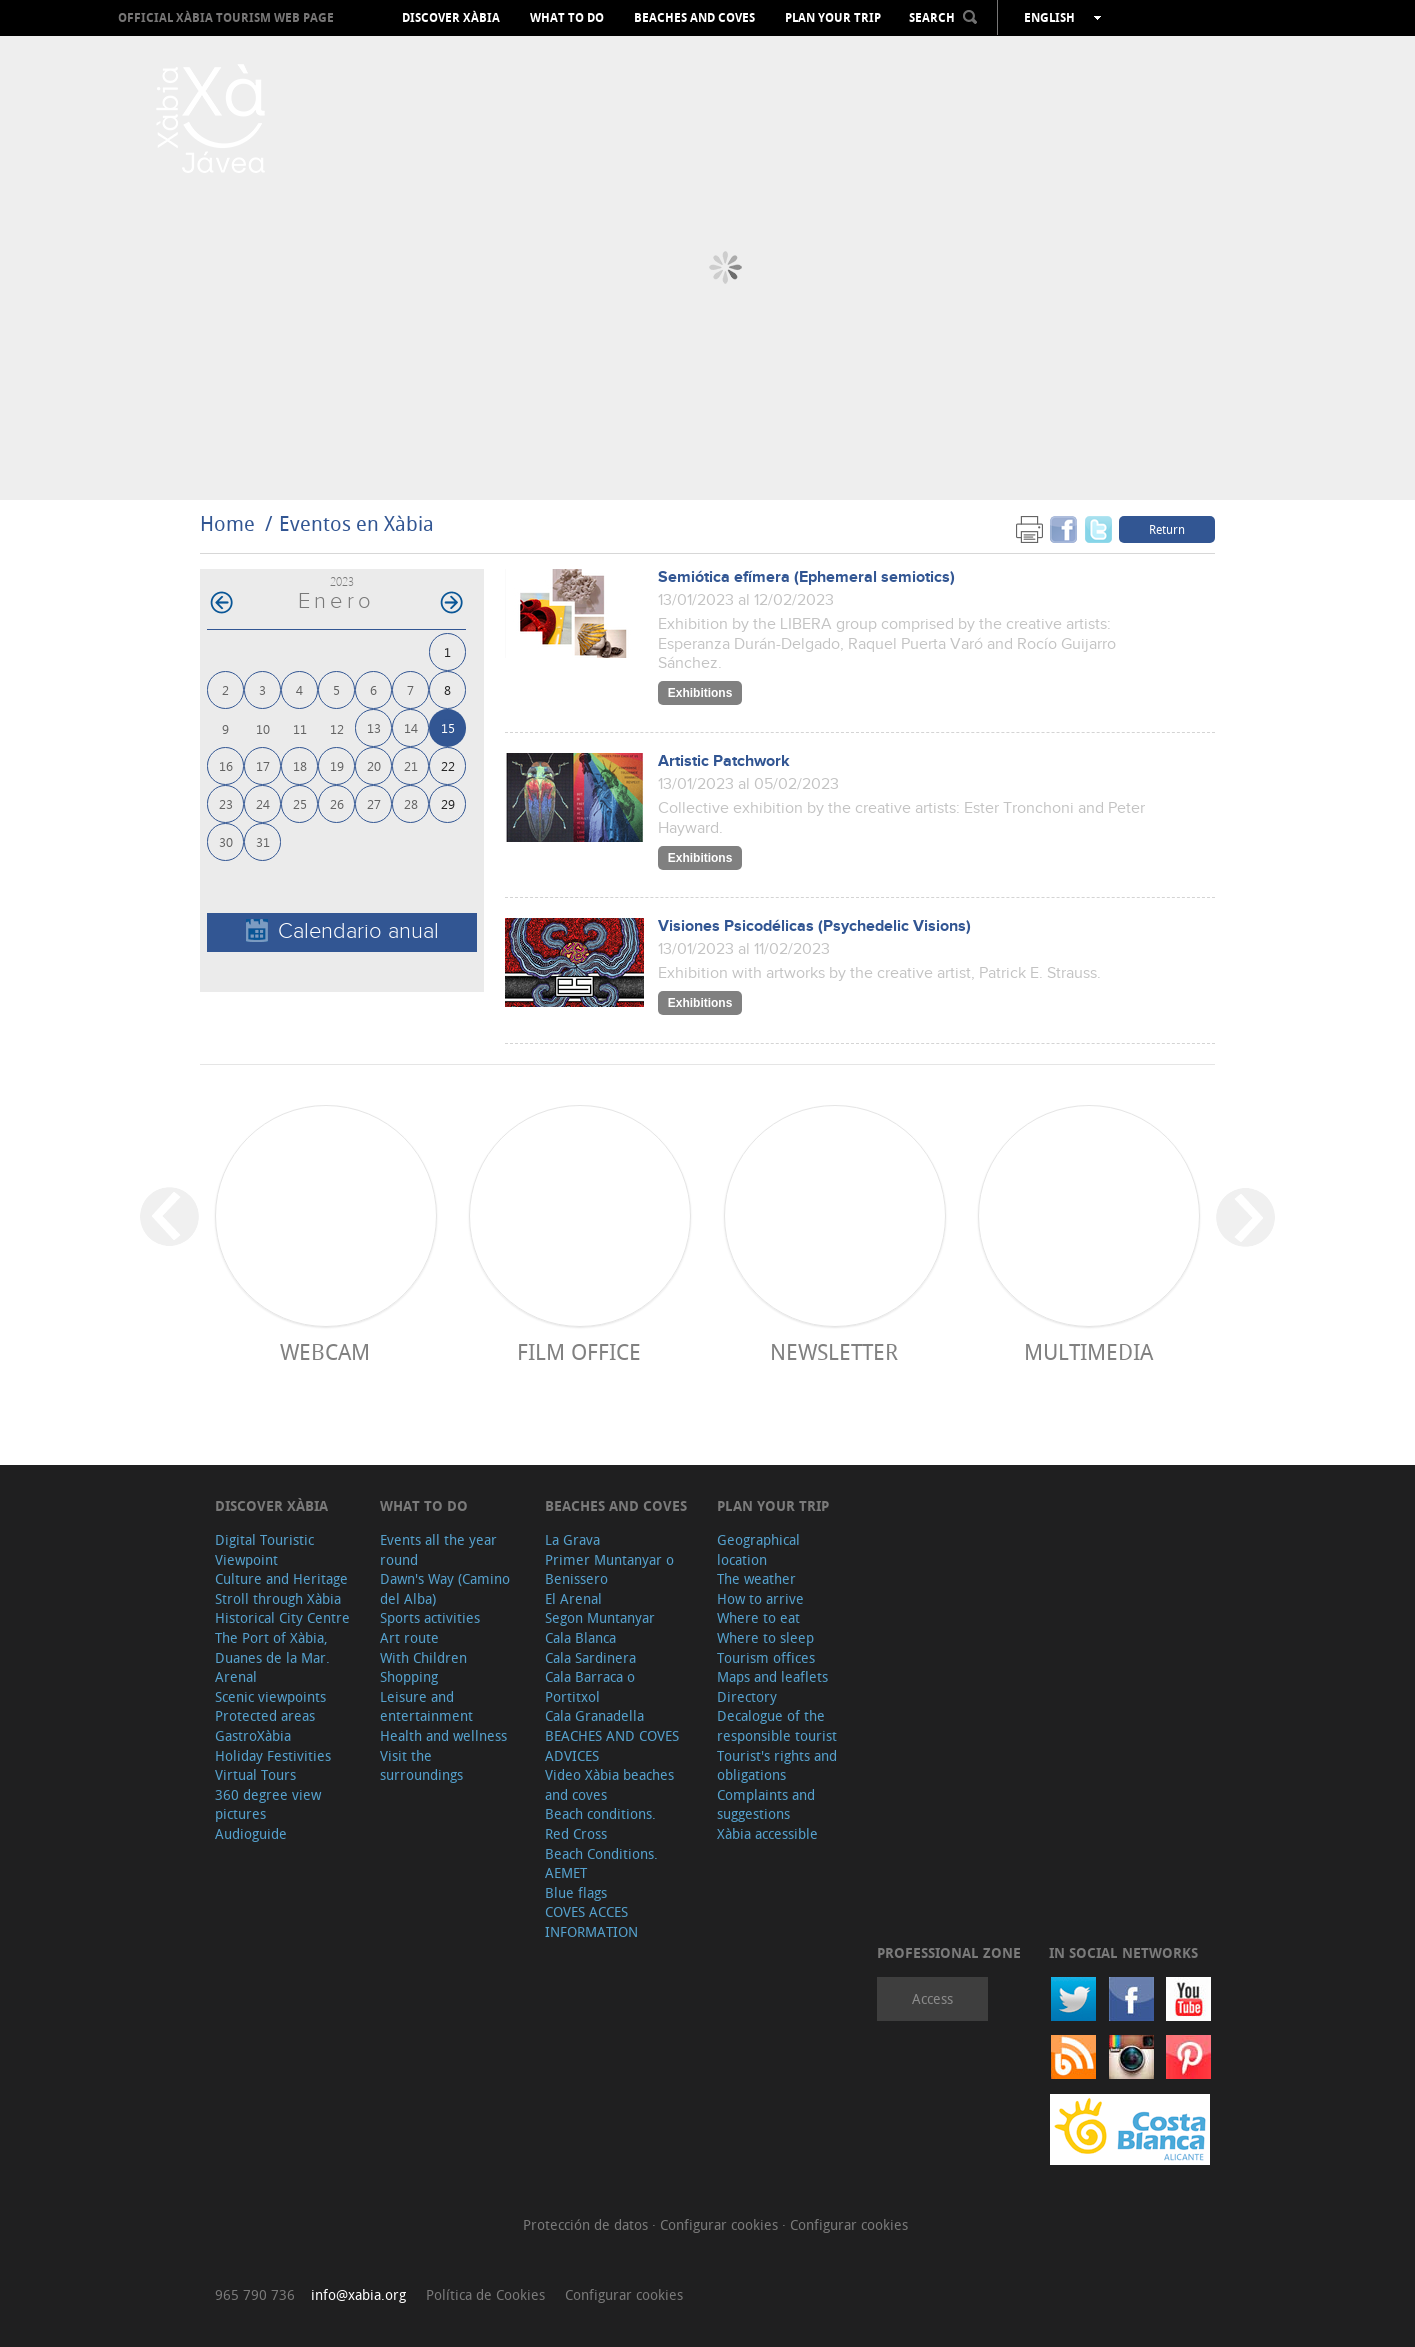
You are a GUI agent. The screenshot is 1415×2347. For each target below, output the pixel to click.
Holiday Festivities (273, 1755)
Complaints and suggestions (766, 1804)
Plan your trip (833, 18)
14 (411, 727)
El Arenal (573, 1598)
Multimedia (1088, 1351)
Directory (747, 1696)
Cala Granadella (594, 1715)
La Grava (572, 1539)
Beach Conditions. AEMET (601, 1863)
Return (1167, 529)
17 (263, 765)
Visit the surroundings (421, 1765)
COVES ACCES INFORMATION (591, 1921)
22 (448, 765)
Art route (409, 1637)
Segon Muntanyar (600, 1617)
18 (300, 765)
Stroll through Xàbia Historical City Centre (282, 1608)
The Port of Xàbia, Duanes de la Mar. (272, 1647)
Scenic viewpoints (270, 1696)
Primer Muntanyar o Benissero (609, 1569)
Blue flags (576, 1892)
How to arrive (760, 1598)
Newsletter (834, 1351)
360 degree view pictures (268, 1804)
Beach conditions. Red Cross (600, 1823)
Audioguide (251, 1833)
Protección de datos (587, 2224)
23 (226, 803)
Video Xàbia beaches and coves (609, 1784)
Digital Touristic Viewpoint (264, 1549)
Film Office (579, 1351)
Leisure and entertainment (426, 1706)
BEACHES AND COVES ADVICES (612, 1745)
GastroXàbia (253, 1735)
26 (337, 803)
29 (448, 803)
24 (263, 803)
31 (263, 841)
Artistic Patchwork (724, 761)
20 (374, 765)
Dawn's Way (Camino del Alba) (445, 1588)
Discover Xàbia (451, 18)
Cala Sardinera (590, 1657)
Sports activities (430, 1617)
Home (227, 523)
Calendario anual (342, 931)
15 (448, 727)
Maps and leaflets (772, 1676)
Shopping (409, 1676)
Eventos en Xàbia (356, 523)
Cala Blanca (580, 1637)
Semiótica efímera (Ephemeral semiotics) (806, 577)
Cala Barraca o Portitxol (590, 1686)
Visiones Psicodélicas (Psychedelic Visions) (814, 926)
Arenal (236, 1676)
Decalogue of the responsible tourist (777, 1725)
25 (300, 803)
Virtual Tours (255, 1774)
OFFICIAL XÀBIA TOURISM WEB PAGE (226, 17)
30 (226, 841)
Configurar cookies (721, 2224)
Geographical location (758, 1549)
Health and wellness (443, 1735)
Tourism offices (766, 1657)
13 (374, 727)
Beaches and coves (694, 18)
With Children (423, 1657)
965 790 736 (255, 2294)
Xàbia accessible (767, 1833)
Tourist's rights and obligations (777, 1765)
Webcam (325, 1351)
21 (411, 765)
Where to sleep (765, 1637)
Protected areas (265, 1715)
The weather (756, 1578)
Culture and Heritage (281, 1578)
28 (411, 803)
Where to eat (758, 1617)
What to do (567, 18)
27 (374, 803)
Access (932, 1998)
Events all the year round (438, 1549)
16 (226, 765)
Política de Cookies (485, 2294)
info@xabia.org (358, 2294)
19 (337, 765)
